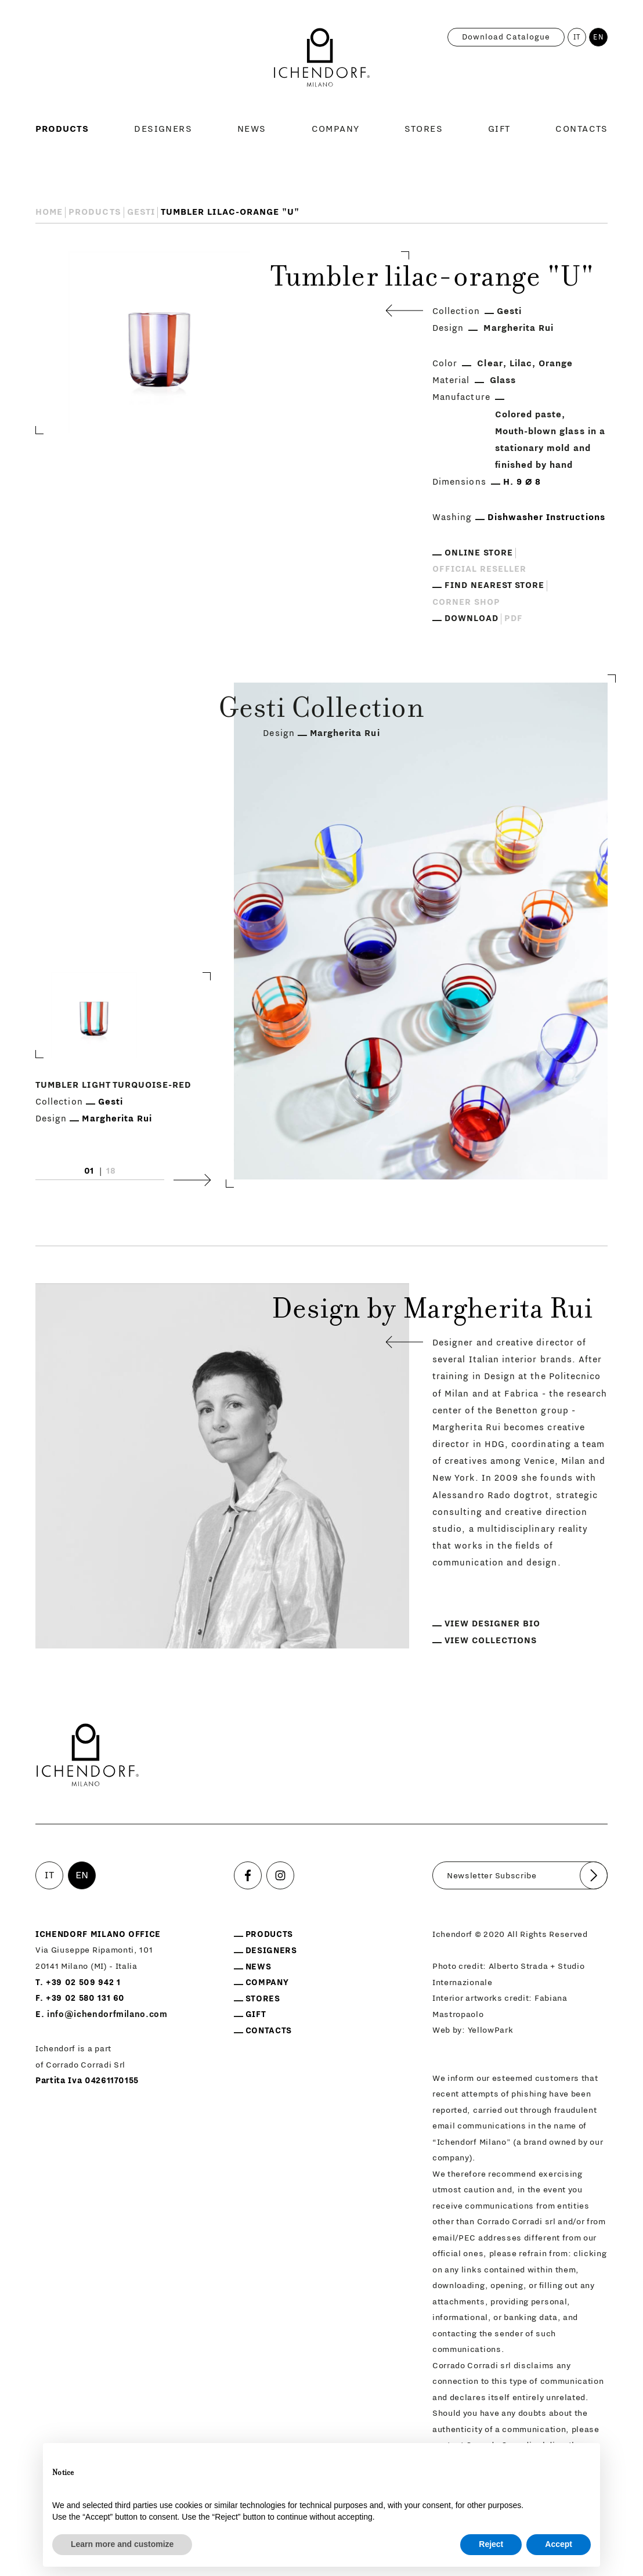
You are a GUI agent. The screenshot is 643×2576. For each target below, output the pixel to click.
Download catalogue (506, 37)
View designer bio (492, 1624)
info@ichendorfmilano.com (107, 2014)
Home (49, 212)
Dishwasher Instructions (546, 517)
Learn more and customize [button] (122, 2544)
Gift (499, 129)
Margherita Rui (518, 328)
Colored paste (528, 415)
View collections (491, 1641)
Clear (490, 364)
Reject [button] (491, 2544)
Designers (163, 129)
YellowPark (491, 2030)
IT (577, 37)
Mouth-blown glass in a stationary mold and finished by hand (550, 448)
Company (336, 129)
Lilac (521, 364)
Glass (503, 380)
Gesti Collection (321, 711)
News (251, 129)
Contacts (581, 129)
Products (62, 129)
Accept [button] (558, 2544)
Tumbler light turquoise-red (113, 1085)
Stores (423, 129)
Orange (556, 364)
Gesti (141, 212)
